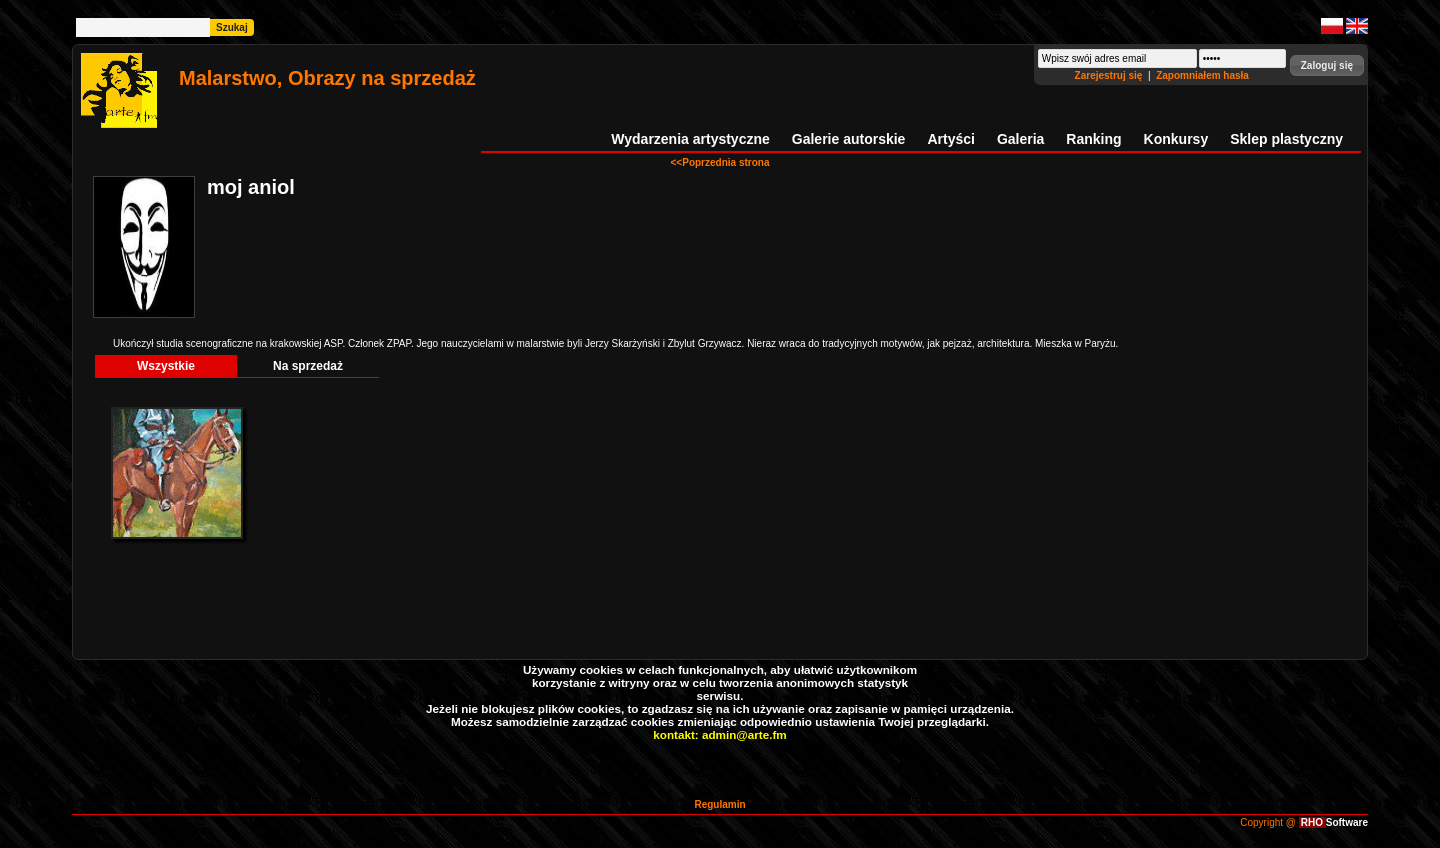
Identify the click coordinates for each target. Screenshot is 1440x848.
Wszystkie (166, 366)
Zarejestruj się (1110, 75)
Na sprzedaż (308, 366)
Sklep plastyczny (1286, 139)
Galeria (1020, 139)
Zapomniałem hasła (1202, 75)
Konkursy (1176, 139)
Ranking (1093, 139)
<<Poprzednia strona (720, 162)
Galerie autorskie (849, 139)
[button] (1327, 65)
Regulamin (719, 804)
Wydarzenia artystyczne (690, 139)
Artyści (950, 139)
